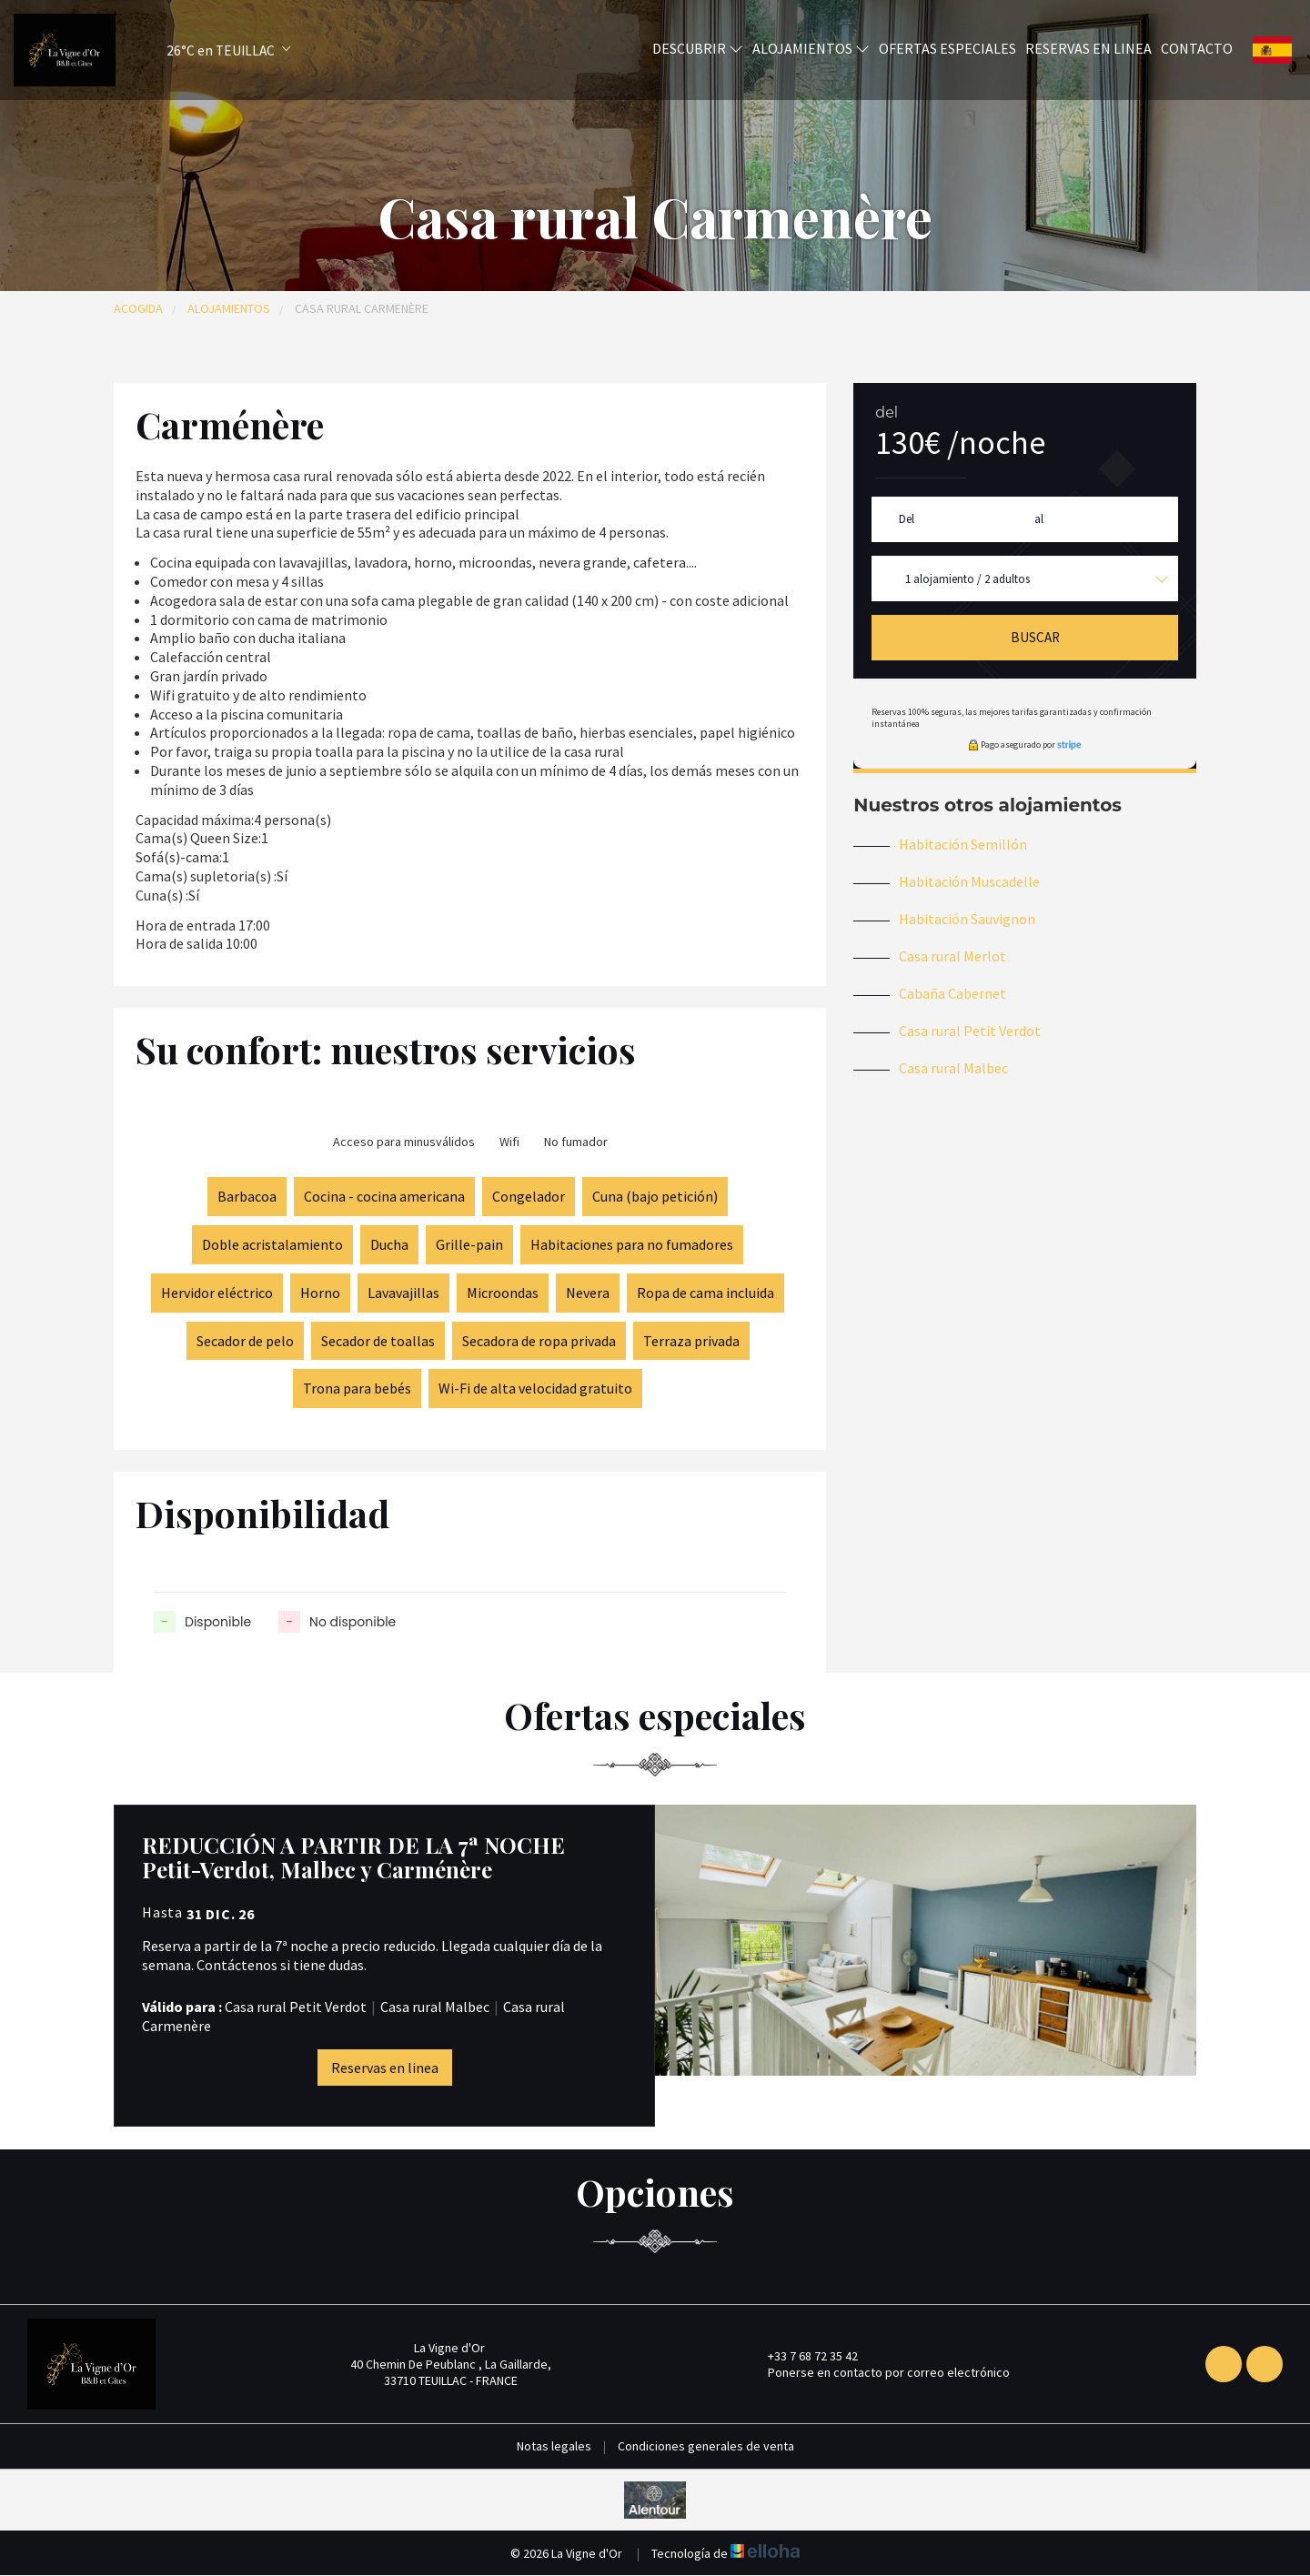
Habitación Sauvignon (967, 919)
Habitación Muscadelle (969, 881)
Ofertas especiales (947, 48)
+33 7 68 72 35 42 (802, 2356)
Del (906, 519)
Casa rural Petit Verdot (970, 1030)
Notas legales (554, 2446)
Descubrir (697, 48)
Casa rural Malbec (953, 1068)
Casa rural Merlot (952, 956)
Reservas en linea (1088, 48)
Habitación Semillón (963, 844)
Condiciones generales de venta (706, 2446)
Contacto (1197, 48)
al (1038, 519)
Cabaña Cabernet (952, 993)
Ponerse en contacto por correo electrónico (878, 2372)
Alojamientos (811, 48)
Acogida (138, 308)
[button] (206, 50)
